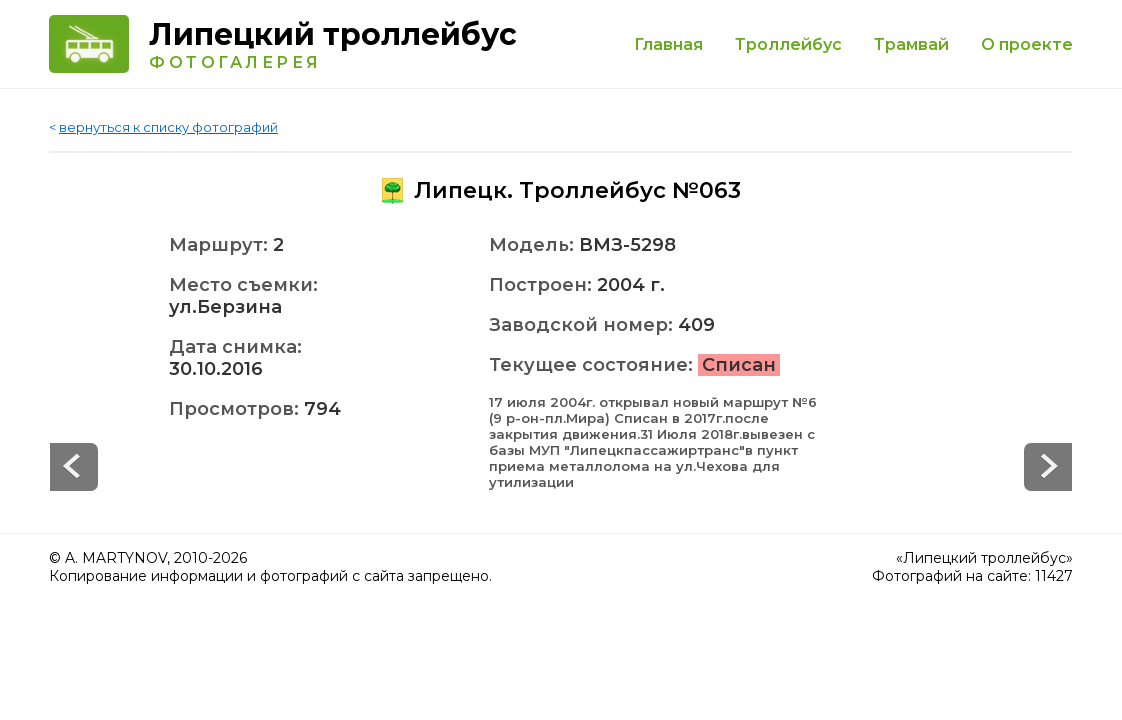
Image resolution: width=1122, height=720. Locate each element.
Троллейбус (788, 44)
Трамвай (911, 44)
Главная (668, 44)
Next (74, 467)
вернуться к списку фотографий (168, 127)
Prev (1048, 467)
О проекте (1027, 44)
